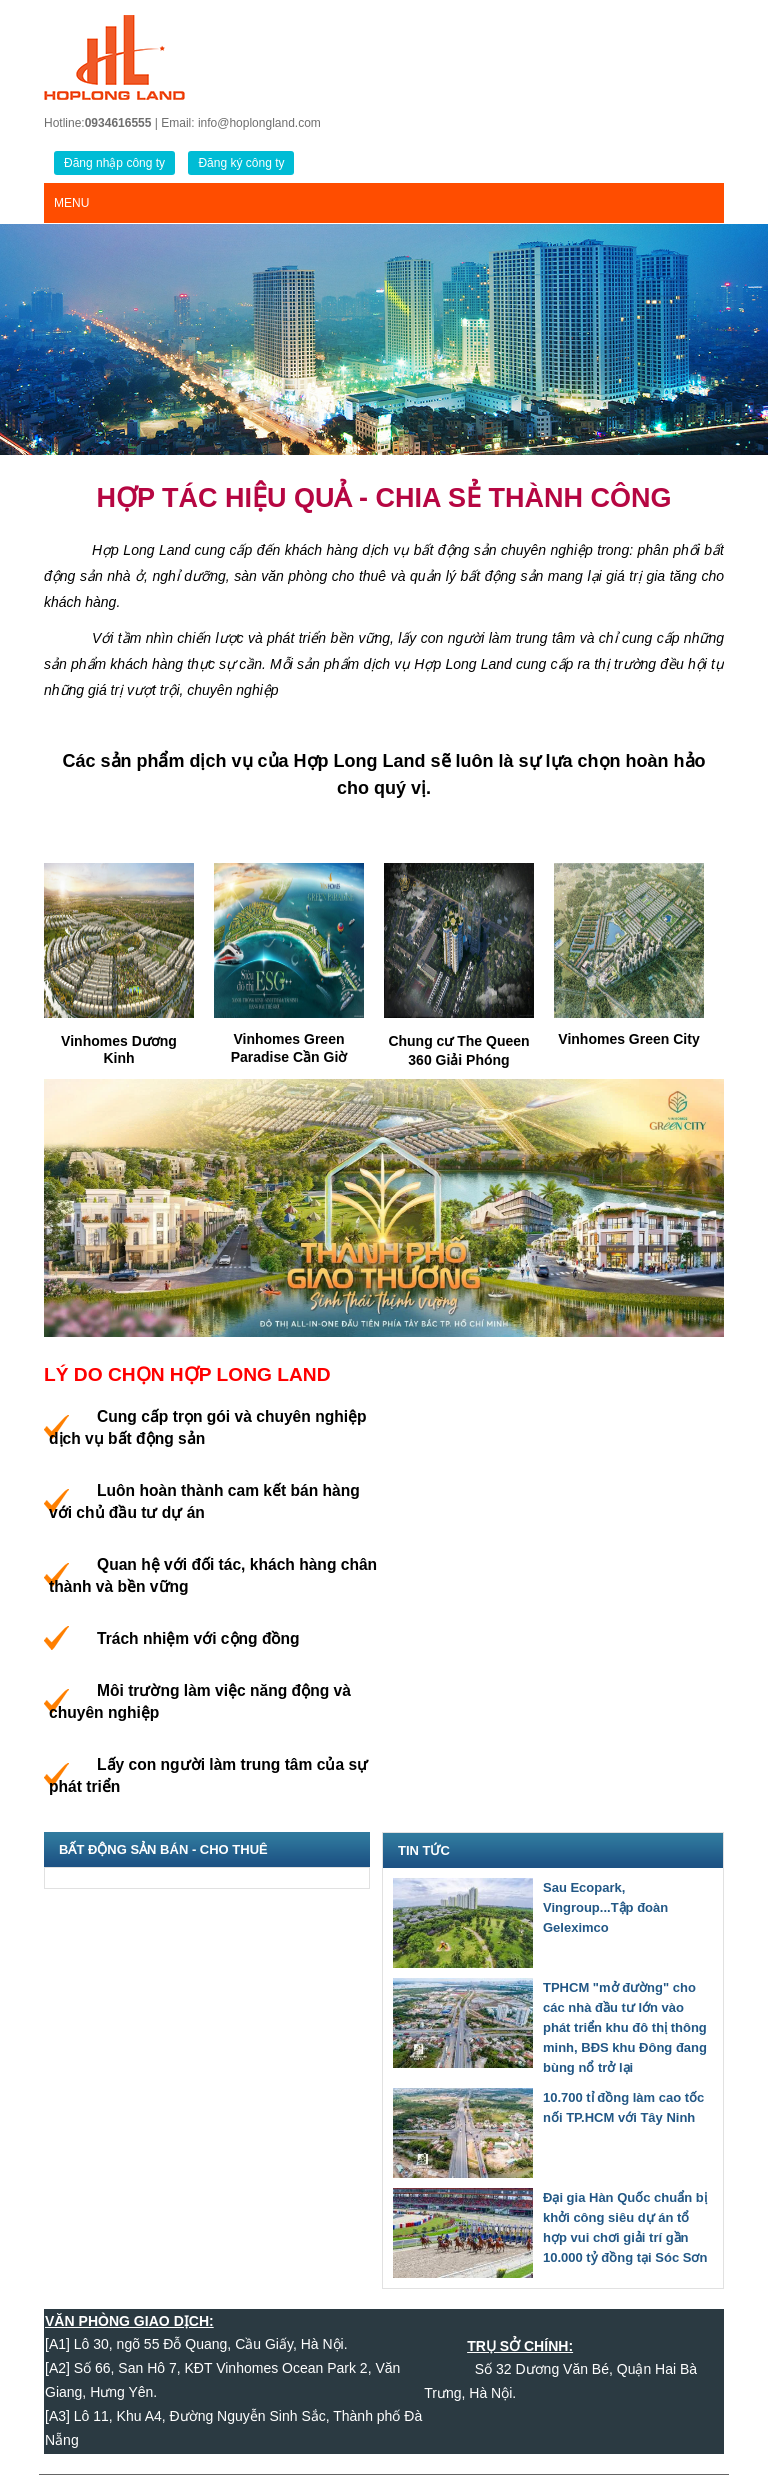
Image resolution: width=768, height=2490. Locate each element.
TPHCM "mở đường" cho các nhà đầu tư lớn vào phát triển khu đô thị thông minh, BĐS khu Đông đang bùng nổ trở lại (625, 2027)
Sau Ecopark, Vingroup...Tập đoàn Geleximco (605, 1907)
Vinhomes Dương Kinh (119, 1049)
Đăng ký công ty (241, 163)
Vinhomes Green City (628, 1039)
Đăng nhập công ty (114, 163)
